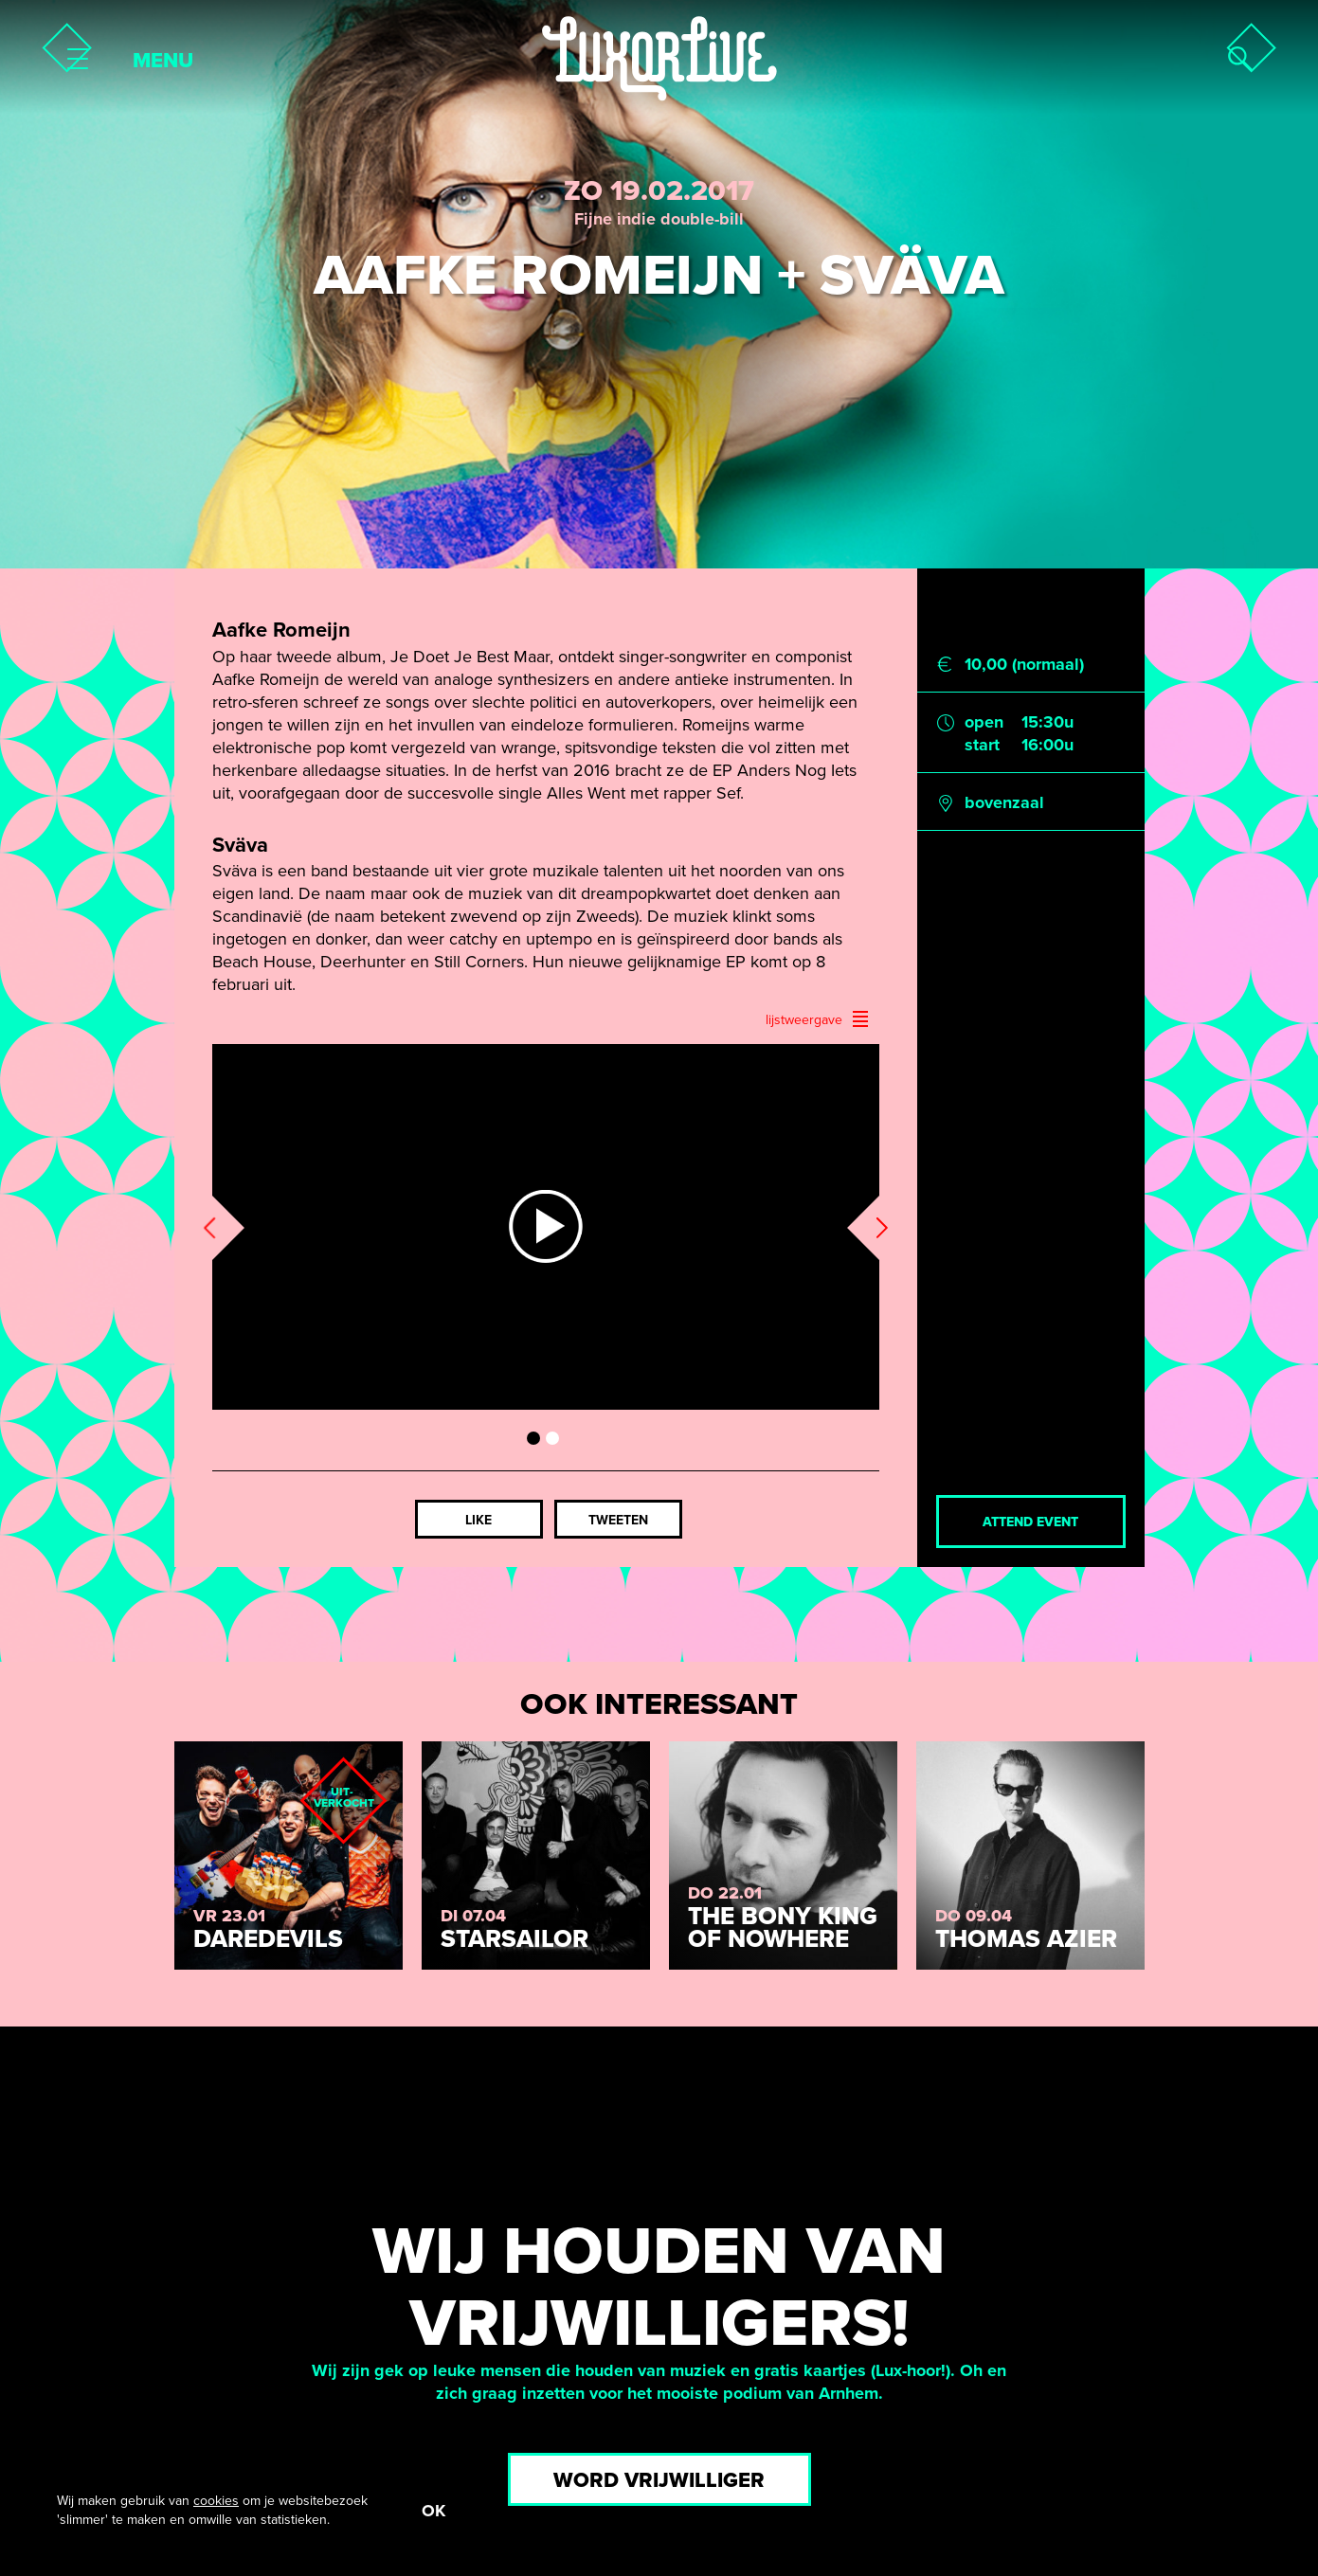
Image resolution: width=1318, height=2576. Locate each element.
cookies (216, 2501)
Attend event (1030, 1522)
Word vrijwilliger (659, 2480)
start (982, 744)
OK (433, 2510)
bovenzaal (1004, 802)
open (984, 722)
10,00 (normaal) (1024, 664)
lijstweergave (818, 1019)
